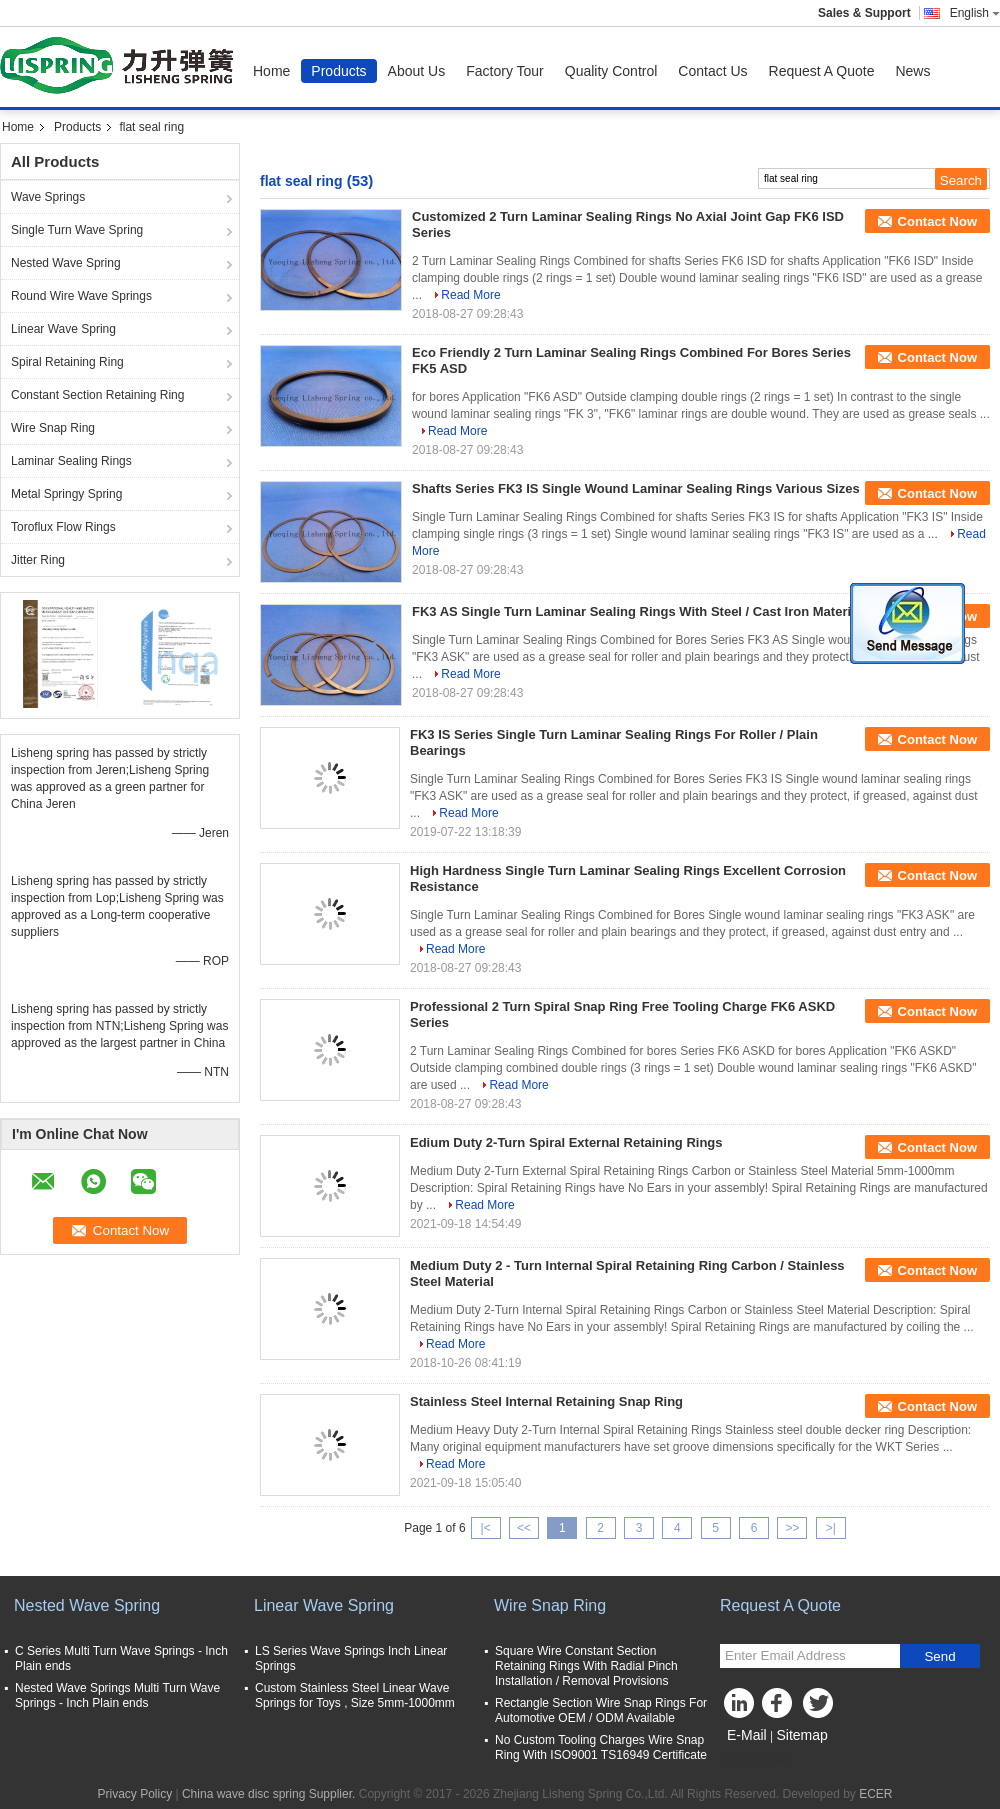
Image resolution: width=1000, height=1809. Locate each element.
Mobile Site (755, 1760)
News (912, 71)
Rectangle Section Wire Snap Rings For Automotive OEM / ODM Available (601, 1710)
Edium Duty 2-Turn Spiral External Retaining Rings (566, 1142)
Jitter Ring (38, 560)
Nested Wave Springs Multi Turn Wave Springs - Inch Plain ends (117, 1695)
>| (831, 1528)
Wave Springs (48, 197)
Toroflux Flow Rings (63, 527)
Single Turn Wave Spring (77, 230)
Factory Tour (505, 71)
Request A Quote (822, 71)
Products (338, 71)
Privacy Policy (134, 1794)
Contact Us (712, 71)
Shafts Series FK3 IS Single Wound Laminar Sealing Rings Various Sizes (636, 488)
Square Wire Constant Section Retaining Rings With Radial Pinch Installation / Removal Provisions (586, 1666)
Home (271, 71)
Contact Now (937, 221)
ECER (875, 1794)
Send (939, 1656)
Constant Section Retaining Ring (97, 395)
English (975, 13)
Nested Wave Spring (66, 263)
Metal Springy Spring (66, 494)
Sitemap (801, 1735)
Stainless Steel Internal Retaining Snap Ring (546, 1401)
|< (486, 1528)
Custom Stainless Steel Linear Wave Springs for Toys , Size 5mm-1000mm (355, 1695)
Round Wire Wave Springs (81, 296)
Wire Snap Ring (53, 428)
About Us (417, 71)
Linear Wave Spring (63, 329)
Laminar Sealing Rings (71, 461)
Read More (470, 295)
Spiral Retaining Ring (67, 362)
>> (792, 1528)
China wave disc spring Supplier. (270, 1794)
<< (524, 1528)
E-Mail (747, 1735)
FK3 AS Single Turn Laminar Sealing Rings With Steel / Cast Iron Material (637, 611)
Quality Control (611, 71)
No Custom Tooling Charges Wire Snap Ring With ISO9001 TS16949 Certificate (601, 1747)
